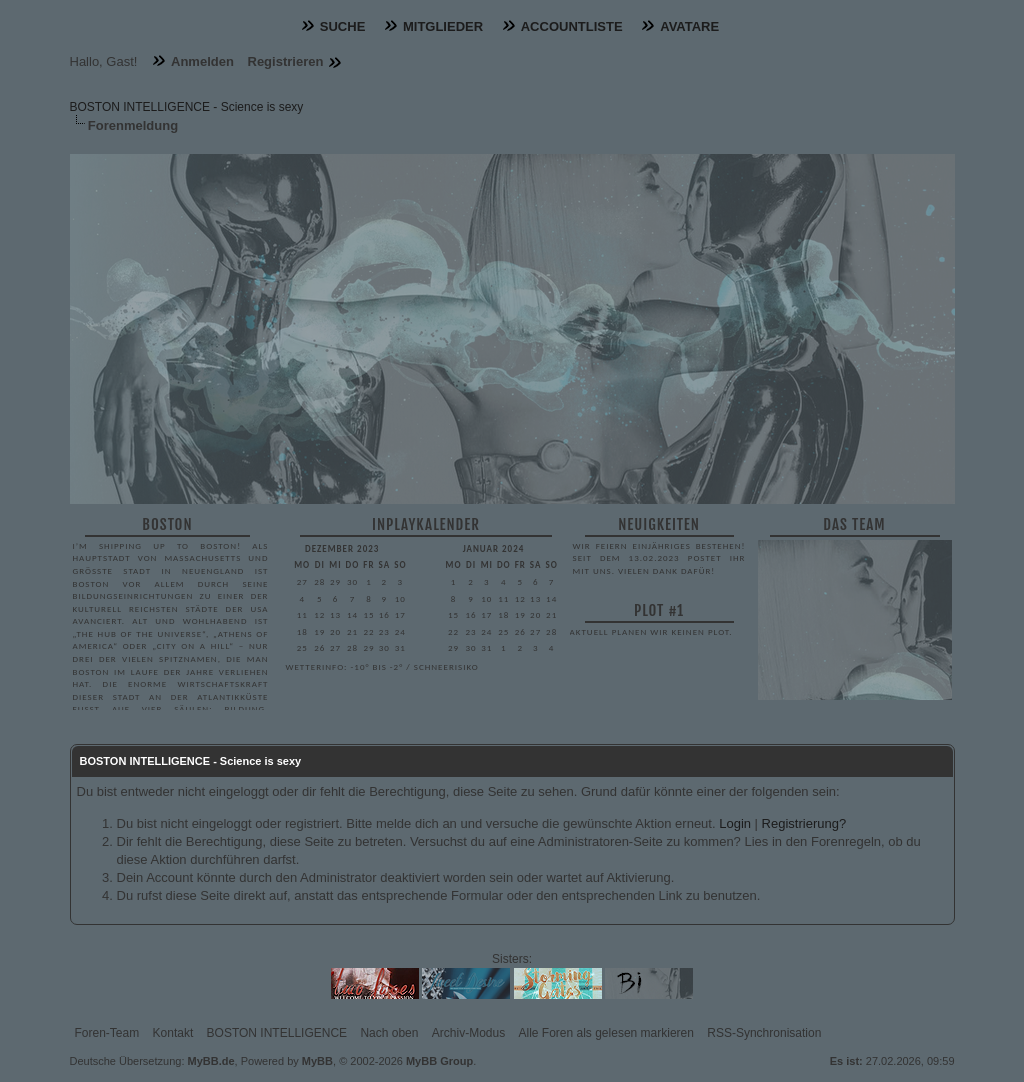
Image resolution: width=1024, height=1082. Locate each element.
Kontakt (173, 1033)
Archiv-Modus (468, 1033)
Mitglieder (443, 26)
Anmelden (202, 61)
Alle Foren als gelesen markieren (606, 1033)
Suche (343, 26)
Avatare (689, 26)
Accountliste (572, 26)
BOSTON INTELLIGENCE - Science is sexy (187, 107)
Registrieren (286, 61)
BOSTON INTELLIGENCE (277, 1033)
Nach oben (389, 1033)
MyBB (317, 1061)
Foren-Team (107, 1033)
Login (735, 823)
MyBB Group (439, 1061)
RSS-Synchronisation (764, 1033)
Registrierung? (804, 823)
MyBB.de (211, 1061)
